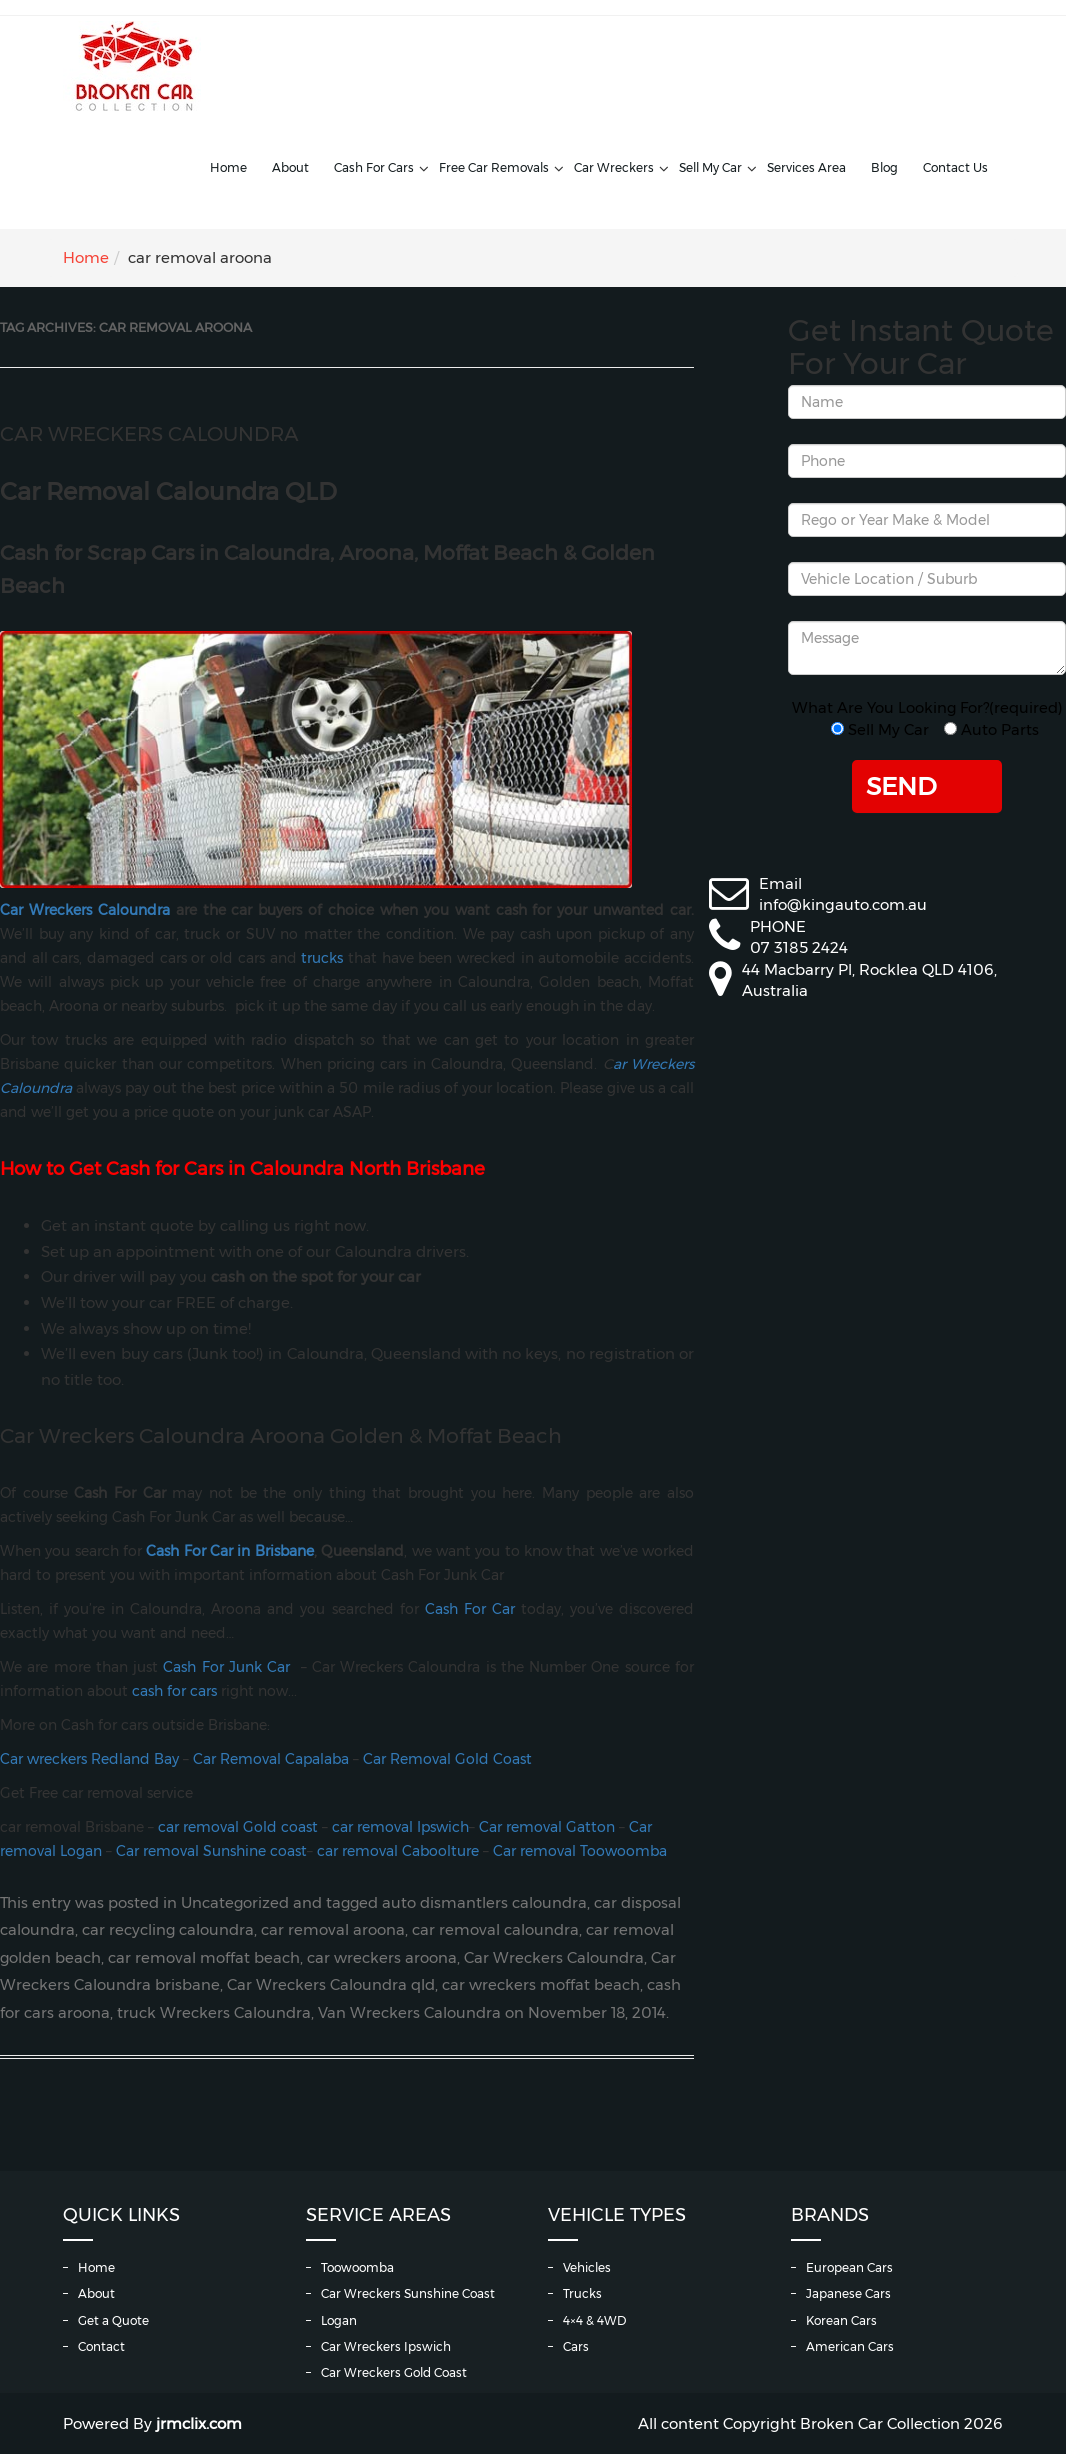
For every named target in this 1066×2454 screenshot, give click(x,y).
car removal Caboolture (398, 1851)
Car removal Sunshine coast (211, 1851)
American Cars (850, 2346)
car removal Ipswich (400, 1827)
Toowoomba (357, 2267)
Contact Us (955, 167)
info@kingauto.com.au (843, 904)
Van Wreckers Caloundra (409, 2013)
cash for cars (174, 1691)
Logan (339, 2320)
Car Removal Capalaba (271, 1759)
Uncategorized (235, 1903)
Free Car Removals (494, 167)
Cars (576, 2346)
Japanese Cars (848, 2293)
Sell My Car (710, 167)
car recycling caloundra (168, 1930)
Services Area (806, 167)
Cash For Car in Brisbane (229, 1551)
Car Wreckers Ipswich (386, 2346)
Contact (101, 2346)
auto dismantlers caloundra (484, 1903)
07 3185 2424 (799, 947)
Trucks (582, 2293)
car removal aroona (333, 1930)
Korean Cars (841, 2320)
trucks (322, 958)
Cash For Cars (374, 167)
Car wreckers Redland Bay (89, 1759)
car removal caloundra (495, 1930)
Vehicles (587, 2267)
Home (228, 167)
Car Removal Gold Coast (447, 1759)
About (290, 167)
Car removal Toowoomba (580, 1851)
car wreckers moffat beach (541, 1985)
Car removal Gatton (547, 1827)
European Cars (849, 2267)
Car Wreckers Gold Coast (394, 2372)
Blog (884, 167)
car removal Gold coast (236, 1827)
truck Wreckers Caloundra (214, 2013)
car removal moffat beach (204, 1958)
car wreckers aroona (382, 1958)
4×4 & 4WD (594, 2320)
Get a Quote (113, 2320)
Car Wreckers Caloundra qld (331, 1985)
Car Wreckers (614, 167)
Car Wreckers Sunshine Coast (408, 2293)
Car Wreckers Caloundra (149, 434)
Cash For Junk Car (226, 1667)
